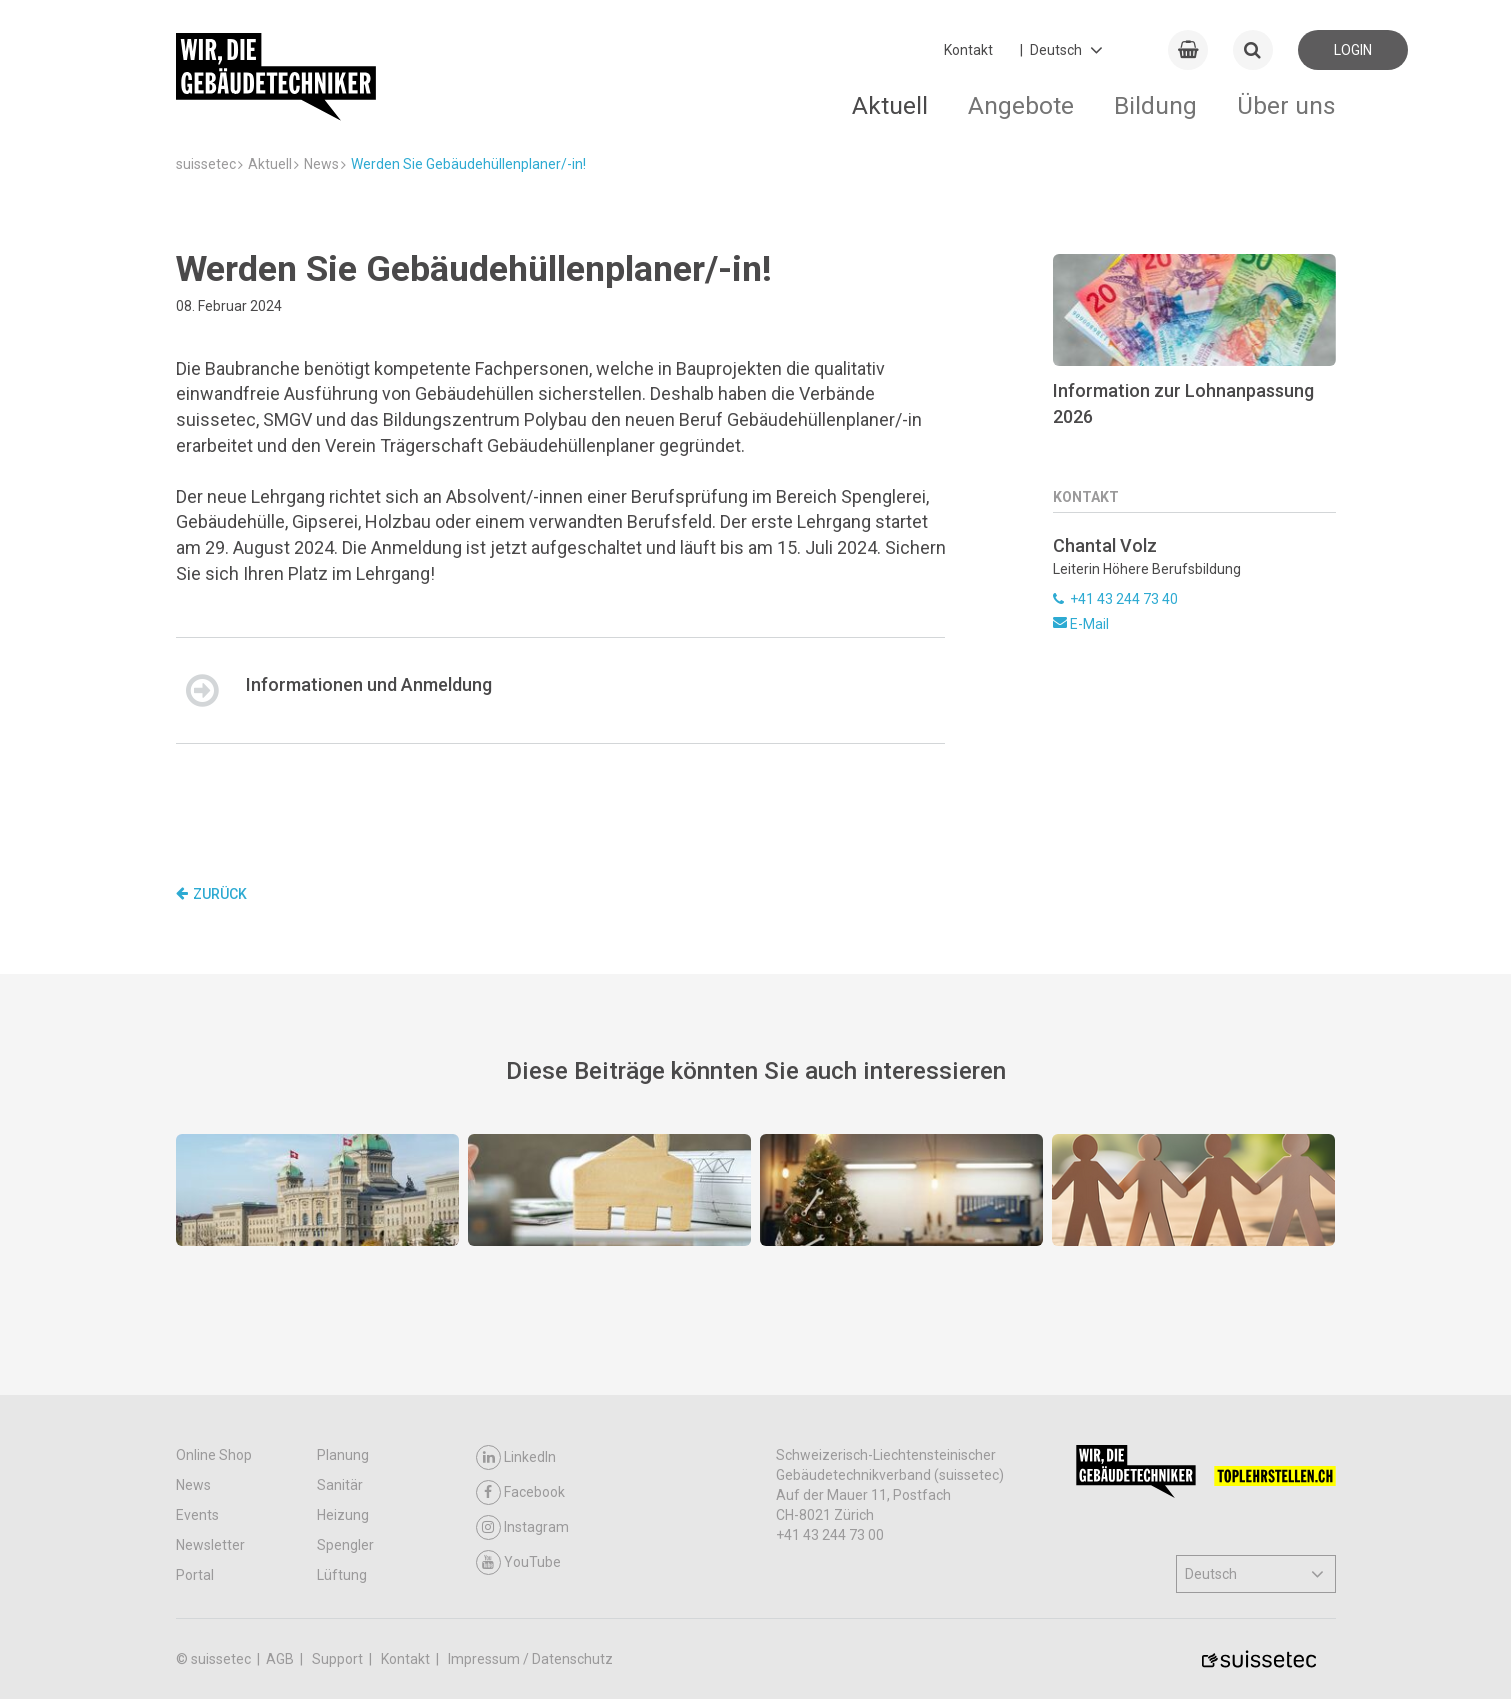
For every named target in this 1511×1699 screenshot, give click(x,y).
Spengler (345, 1545)
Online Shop (214, 1455)
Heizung (343, 1515)
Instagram (522, 1527)
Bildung (1155, 105)
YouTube (518, 1562)
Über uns (1286, 105)
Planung (343, 1455)
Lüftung (342, 1575)
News (193, 1485)
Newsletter (210, 1545)
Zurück (211, 894)
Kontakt (968, 50)
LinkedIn (516, 1457)
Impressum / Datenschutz (530, 1659)
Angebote (1021, 105)
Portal (195, 1575)
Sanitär (340, 1485)
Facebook (520, 1492)
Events (197, 1515)
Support (339, 1659)
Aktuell (890, 105)
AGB (281, 1659)
